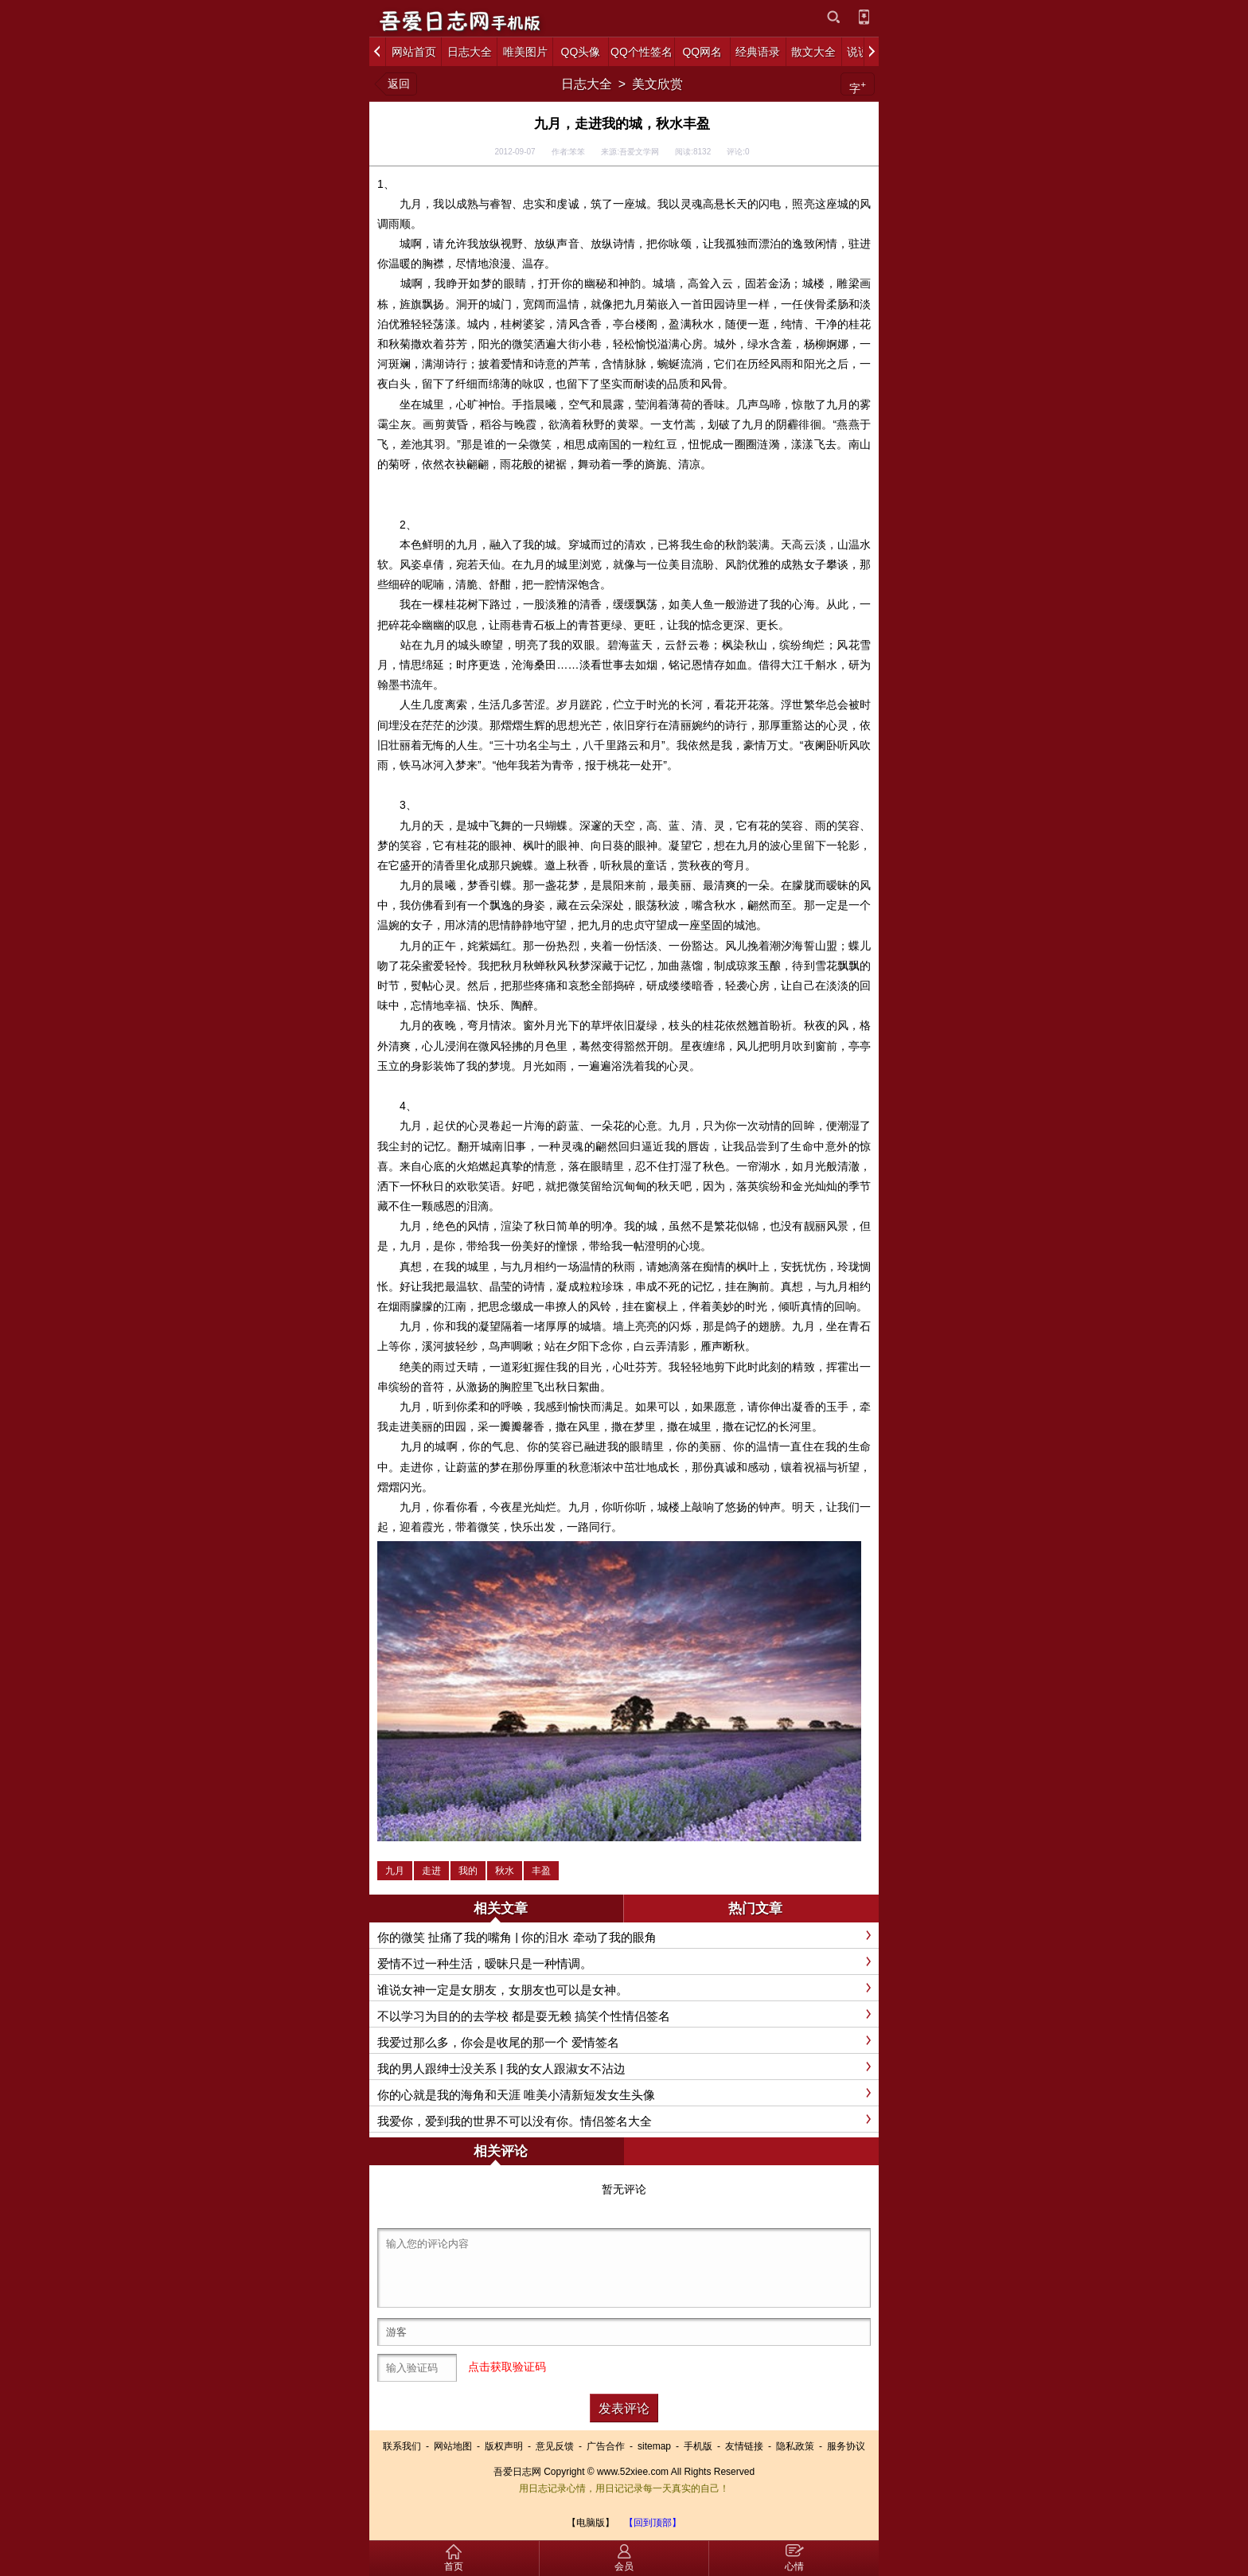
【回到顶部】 (652, 2522)
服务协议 (846, 2446)
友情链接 (744, 2446)
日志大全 (586, 84)
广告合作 (606, 2446)
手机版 (698, 2446)
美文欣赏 (657, 84)
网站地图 (453, 2446)
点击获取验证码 (507, 2366)
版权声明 (504, 2446)
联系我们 (402, 2446)
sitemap (654, 2446)
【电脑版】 (590, 2522)
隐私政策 (795, 2446)
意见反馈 (555, 2446)
